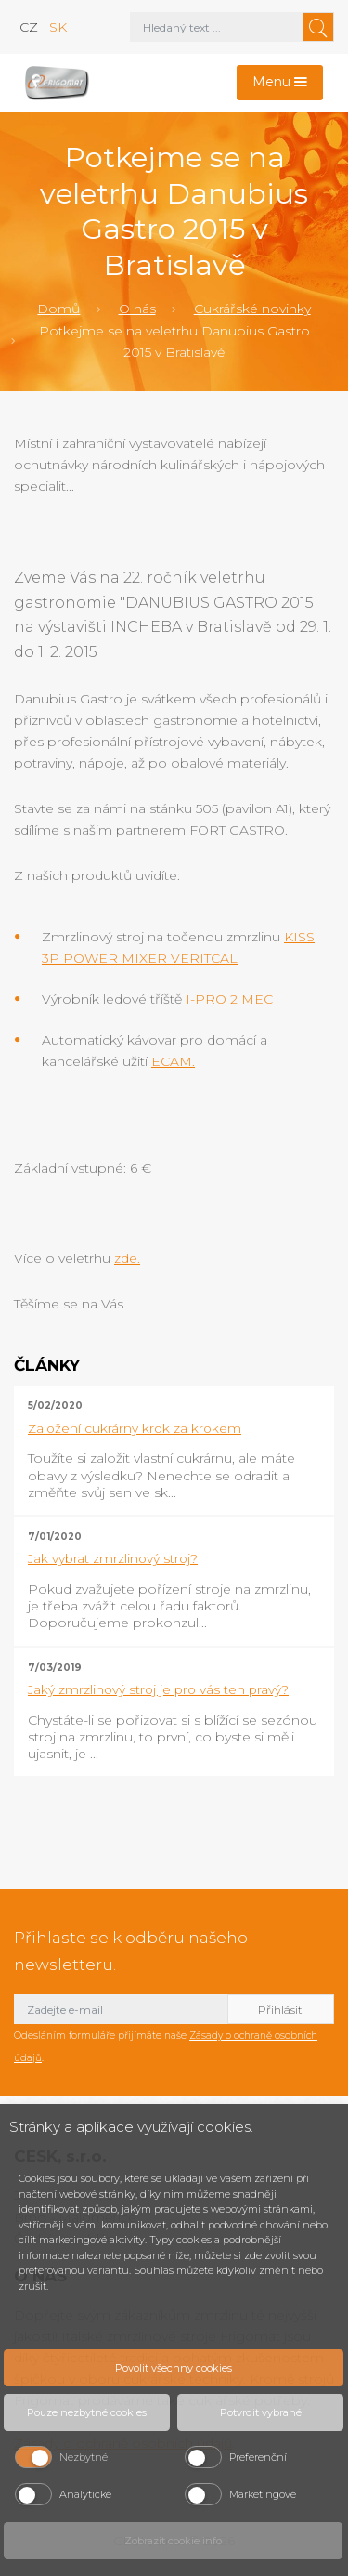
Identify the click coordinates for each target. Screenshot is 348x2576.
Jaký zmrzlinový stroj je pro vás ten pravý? (158, 1689)
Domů (58, 308)
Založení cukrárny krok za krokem (134, 1428)
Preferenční (258, 2457)
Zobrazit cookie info (173, 2540)
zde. (127, 1258)
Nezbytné (83, 2457)
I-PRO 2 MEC (229, 999)
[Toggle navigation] (280, 83)
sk (58, 27)
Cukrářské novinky (252, 308)
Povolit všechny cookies (173, 2367)
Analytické (85, 2494)
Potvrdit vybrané (261, 2412)
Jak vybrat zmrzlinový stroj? (113, 1558)
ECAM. (173, 1061)
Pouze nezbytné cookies (87, 2412)
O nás (137, 308)
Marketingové (262, 2494)
